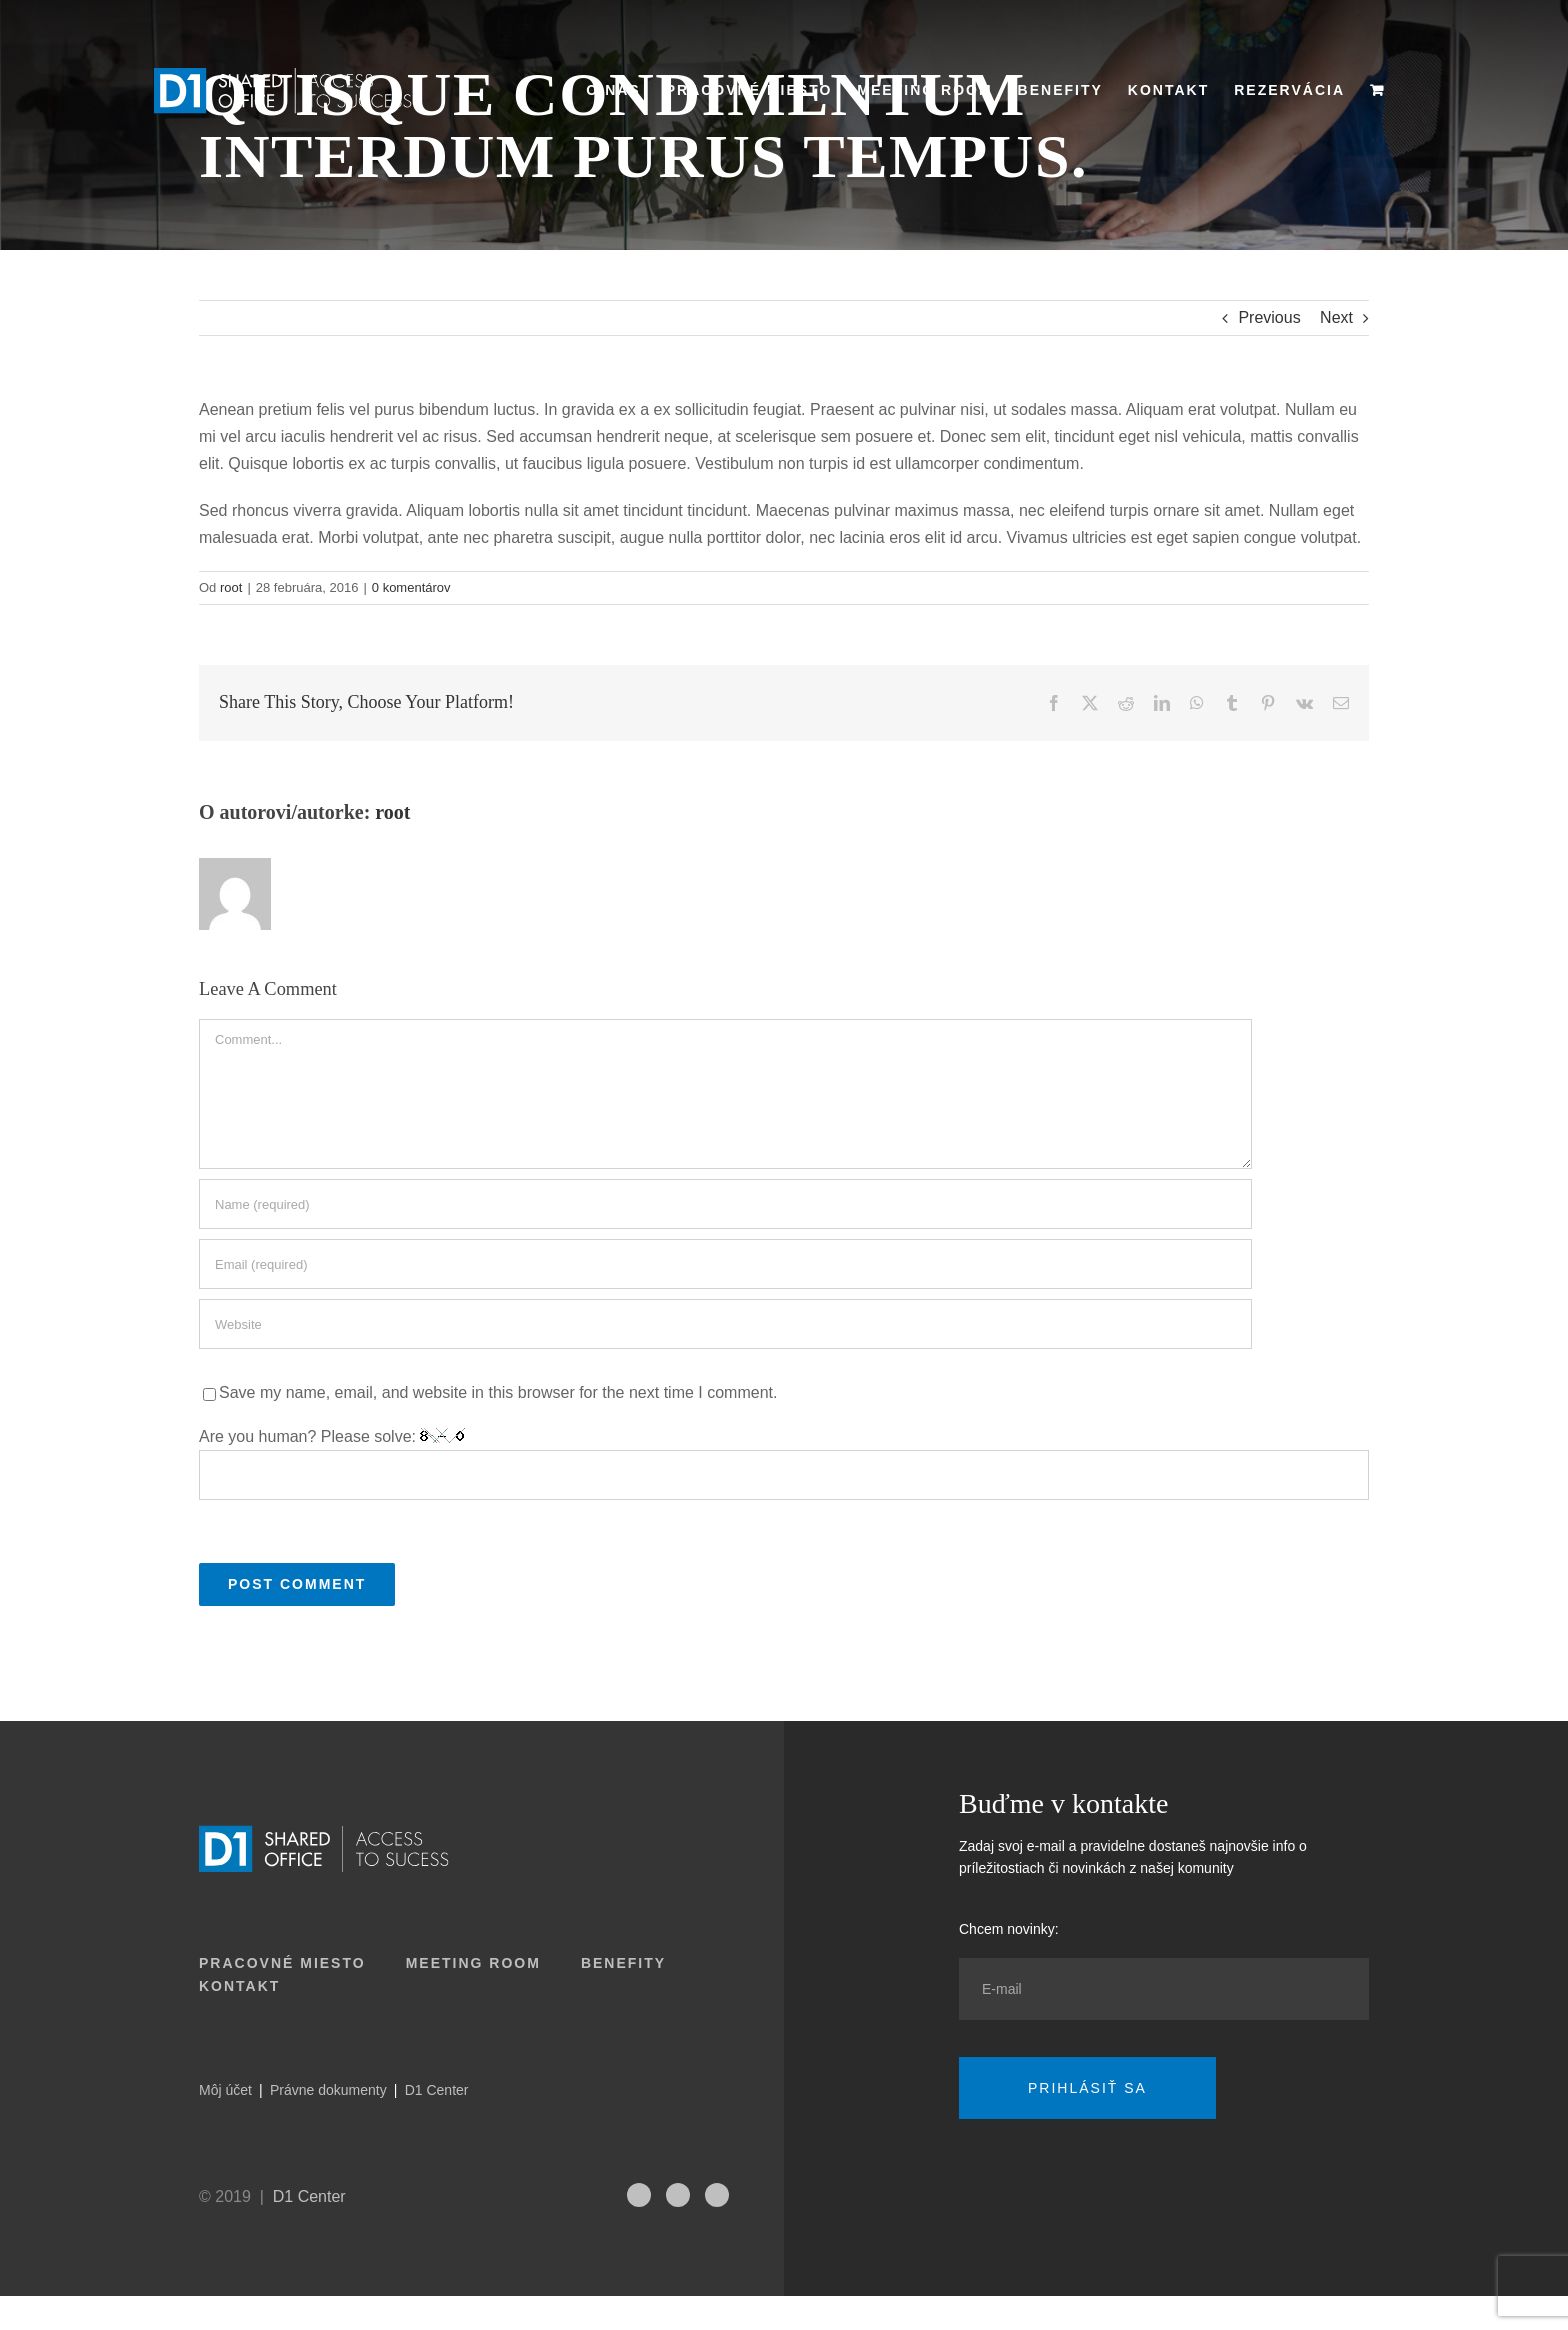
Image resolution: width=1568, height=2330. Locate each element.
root (231, 587)
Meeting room (473, 1963)
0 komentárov (411, 587)
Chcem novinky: (1009, 1929)
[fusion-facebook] (717, 2195)
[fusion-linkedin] (678, 2195)
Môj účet (225, 2090)
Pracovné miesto (282, 1963)
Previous (1269, 317)
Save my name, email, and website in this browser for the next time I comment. (498, 1392)
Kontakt (239, 1986)
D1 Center (437, 2090)
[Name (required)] (725, 1204)
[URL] (725, 1324)
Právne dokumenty (328, 2090)
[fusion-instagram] (639, 2195)
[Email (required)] (725, 1264)
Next (1336, 317)
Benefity (623, 1963)
